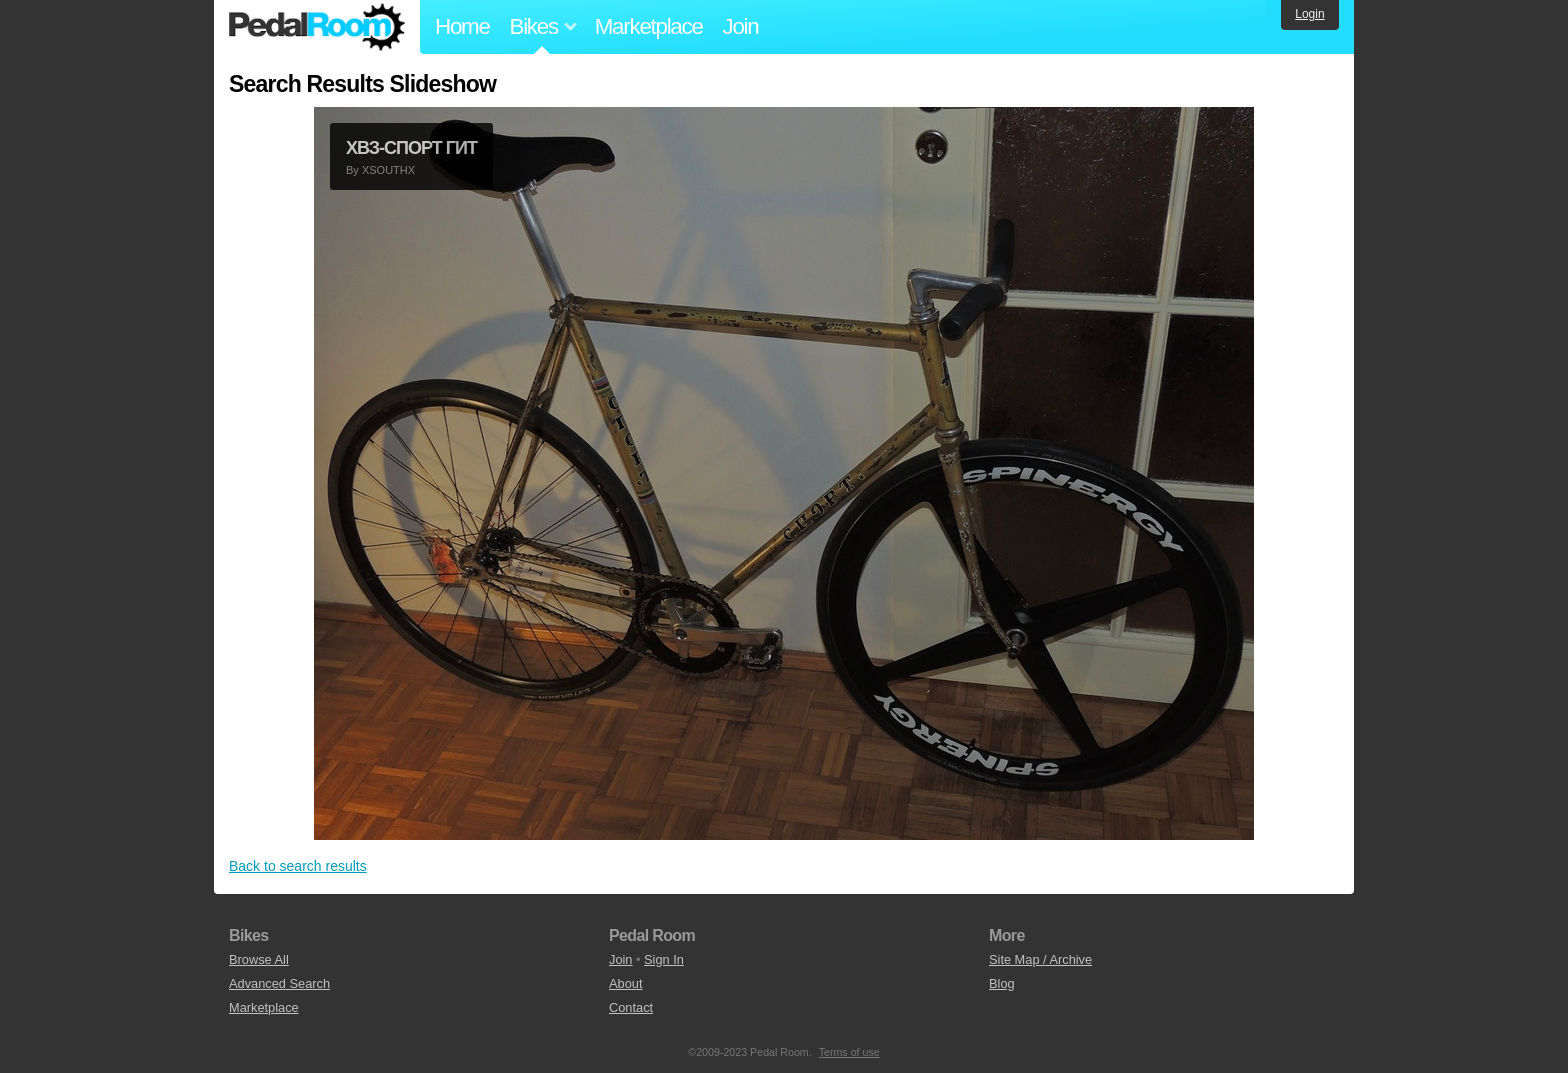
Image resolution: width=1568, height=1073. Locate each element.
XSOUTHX (388, 170)
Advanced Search (279, 983)
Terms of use (849, 1052)
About (625, 983)
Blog (1002, 983)
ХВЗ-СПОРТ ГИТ (411, 148)
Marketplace (649, 26)
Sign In (664, 959)
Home (462, 26)
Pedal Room (317, 27)
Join (741, 26)
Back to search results (298, 866)
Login (1309, 14)
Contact (631, 1007)
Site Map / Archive (1040, 959)
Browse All (259, 959)
